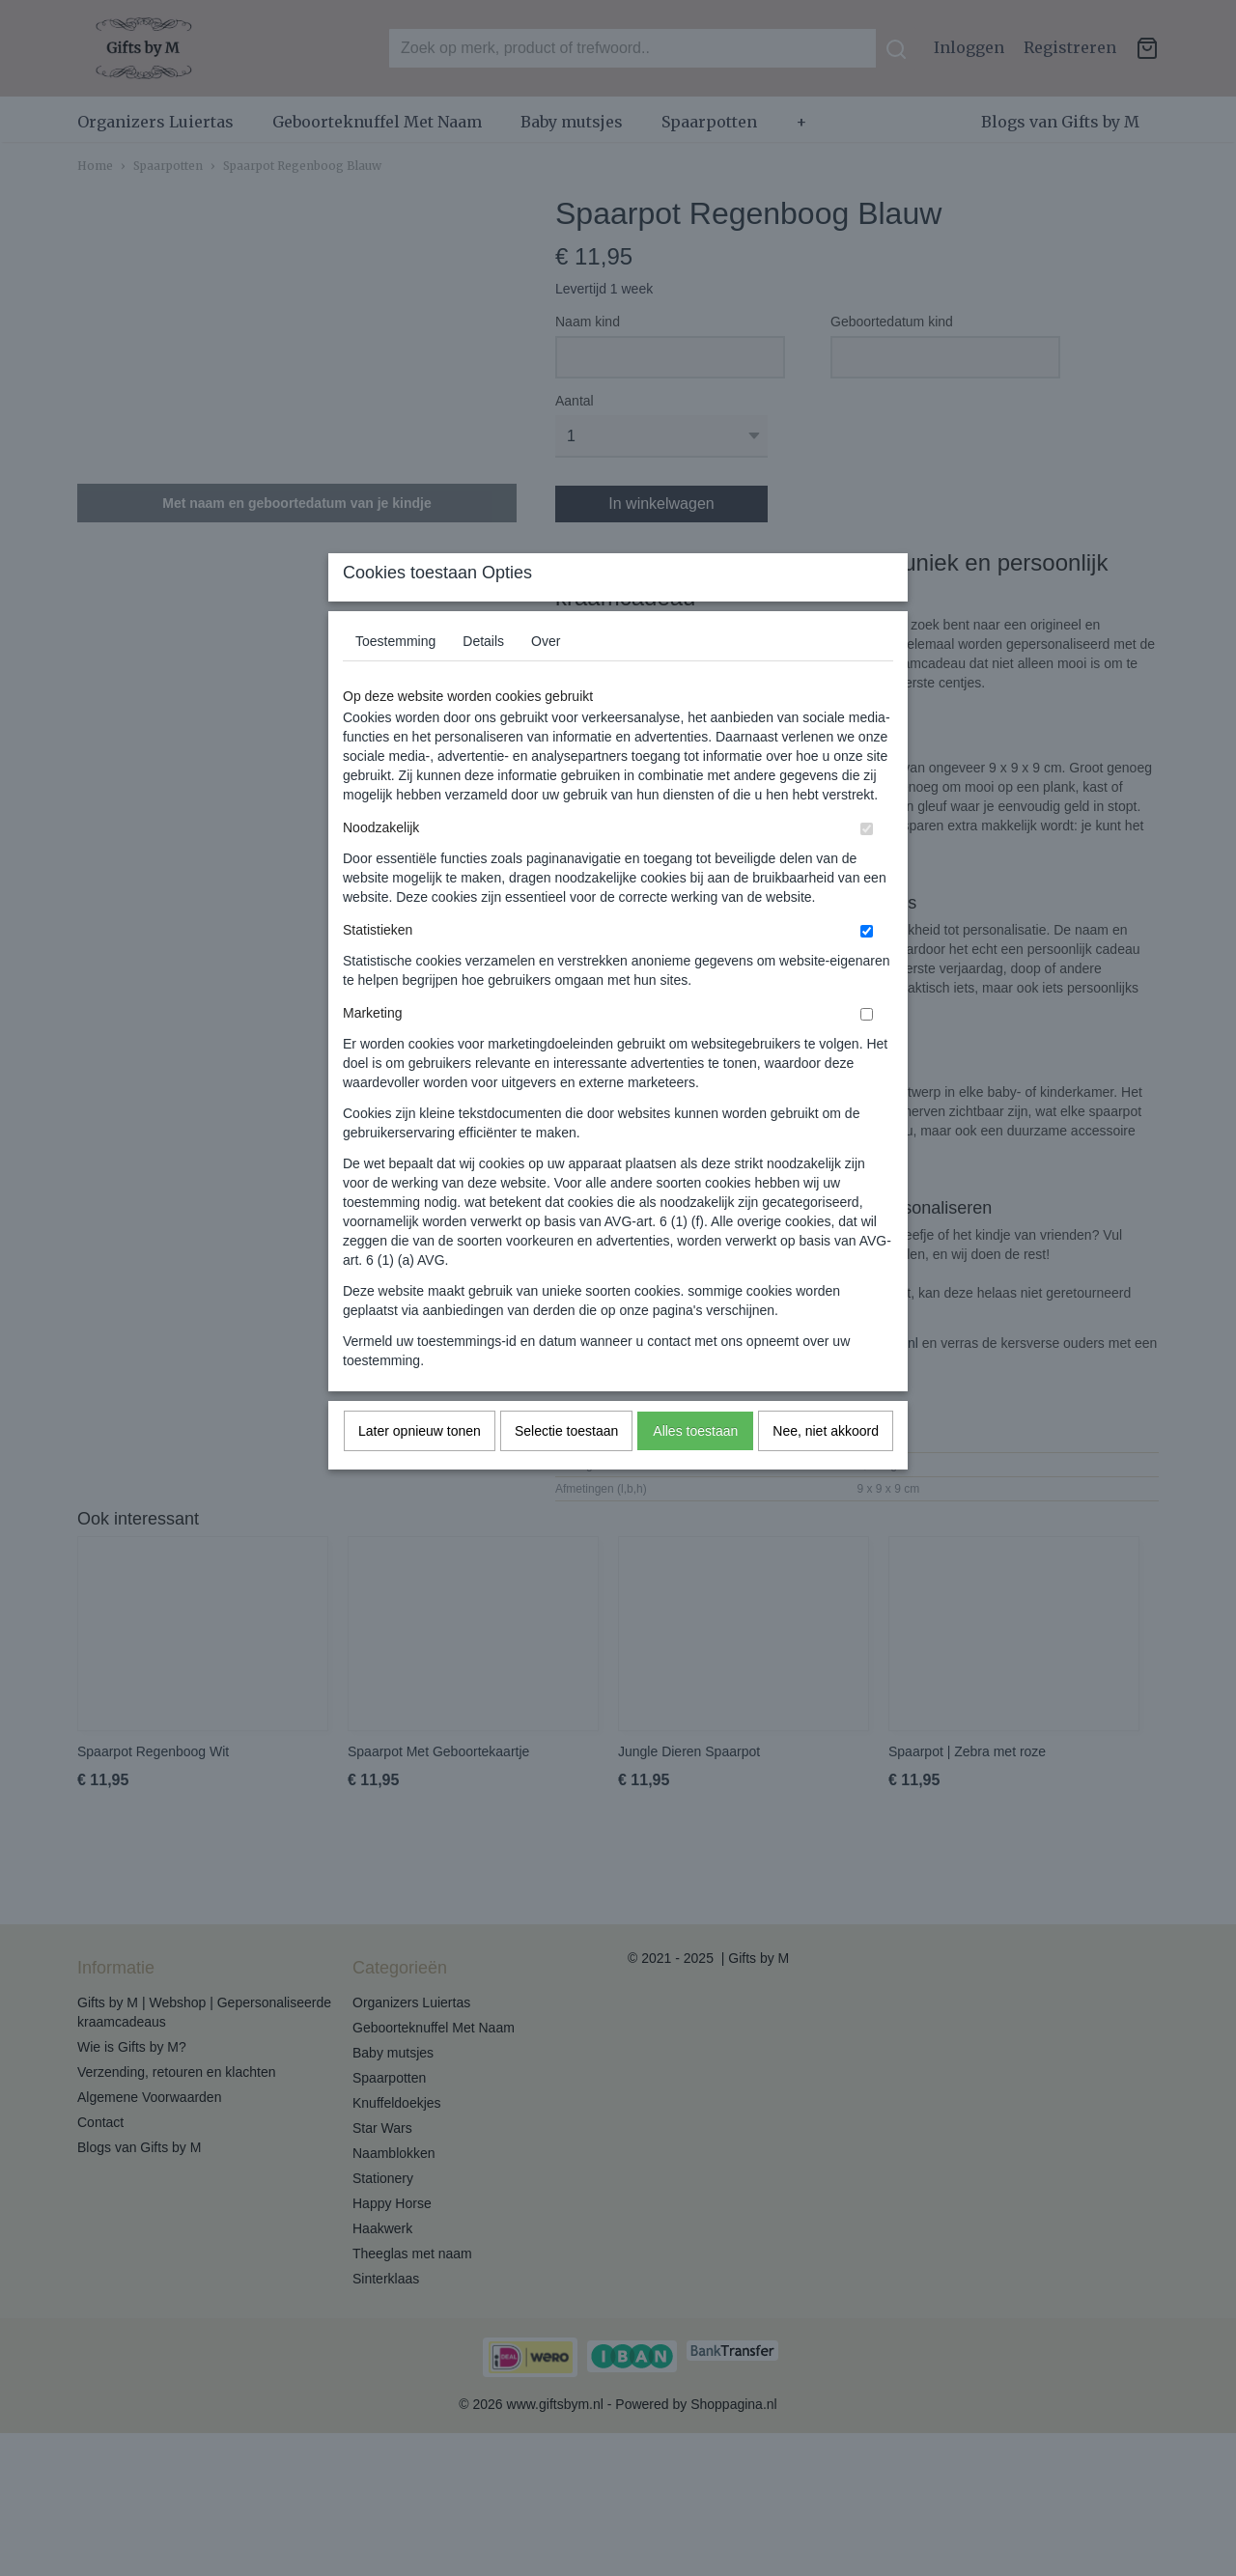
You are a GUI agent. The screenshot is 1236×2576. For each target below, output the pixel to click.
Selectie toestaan (566, 1468)
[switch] (866, 866)
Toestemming (395, 678)
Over (545, 678)
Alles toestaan (695, 1468)
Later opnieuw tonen (419, 1468)
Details (483, 678)
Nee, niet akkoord (825, 1468)
